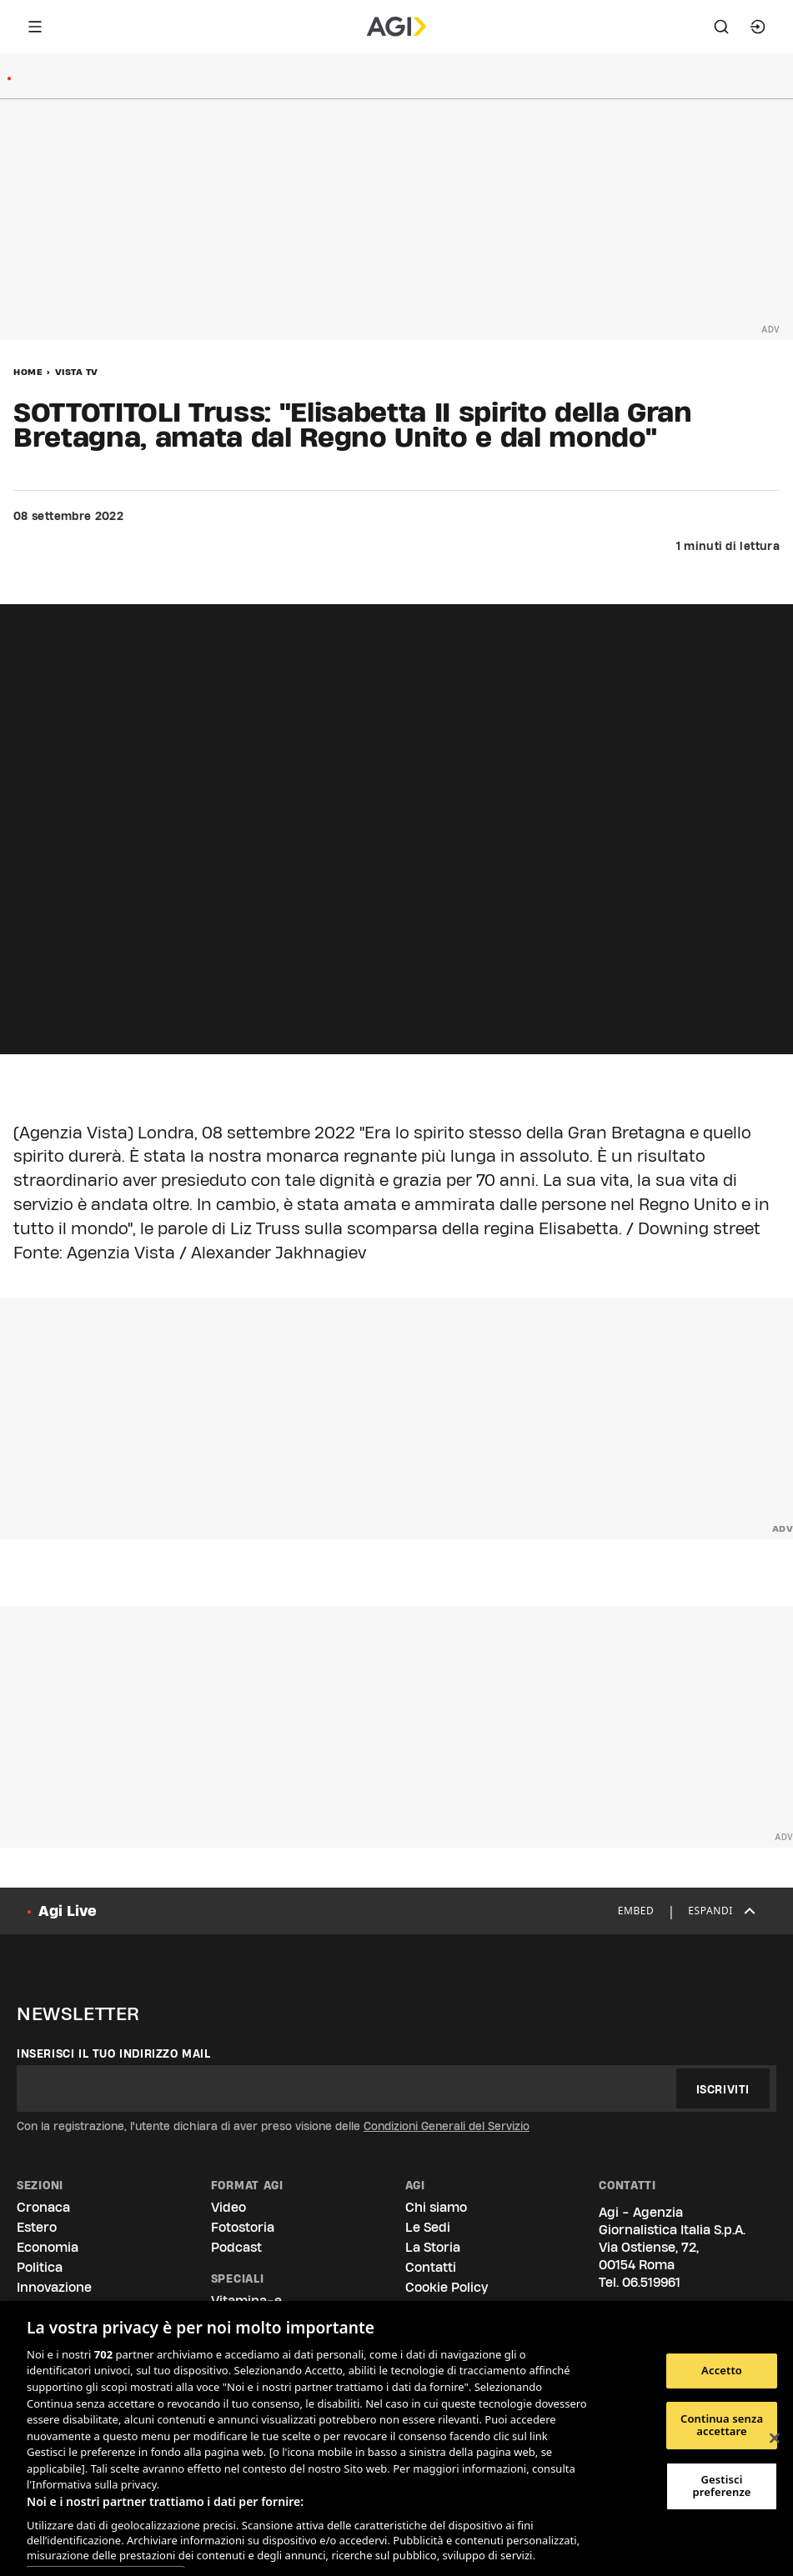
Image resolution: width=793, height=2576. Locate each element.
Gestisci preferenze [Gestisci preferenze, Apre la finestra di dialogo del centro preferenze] (722, 2486)
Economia (47, 2247)
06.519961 (651, 2282)
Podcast (236, 2247)
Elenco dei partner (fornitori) (105, 2560)
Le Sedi (427, 2227)
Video (228, 2207)
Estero (37, 2227)
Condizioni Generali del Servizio (447, 2126)
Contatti (430, 2267)
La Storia (432, 2247)
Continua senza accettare (721, 2425)
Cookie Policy (446, 2287)
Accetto (721, 2370)
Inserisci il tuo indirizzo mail (114, 2053)
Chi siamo (436, 2207)
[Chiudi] (774, 2438)
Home (28, 372)
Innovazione (54, 2287)
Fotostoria (242, 2227)
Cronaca (43, 2207)
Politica (40, 2267)
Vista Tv (76, 372)
